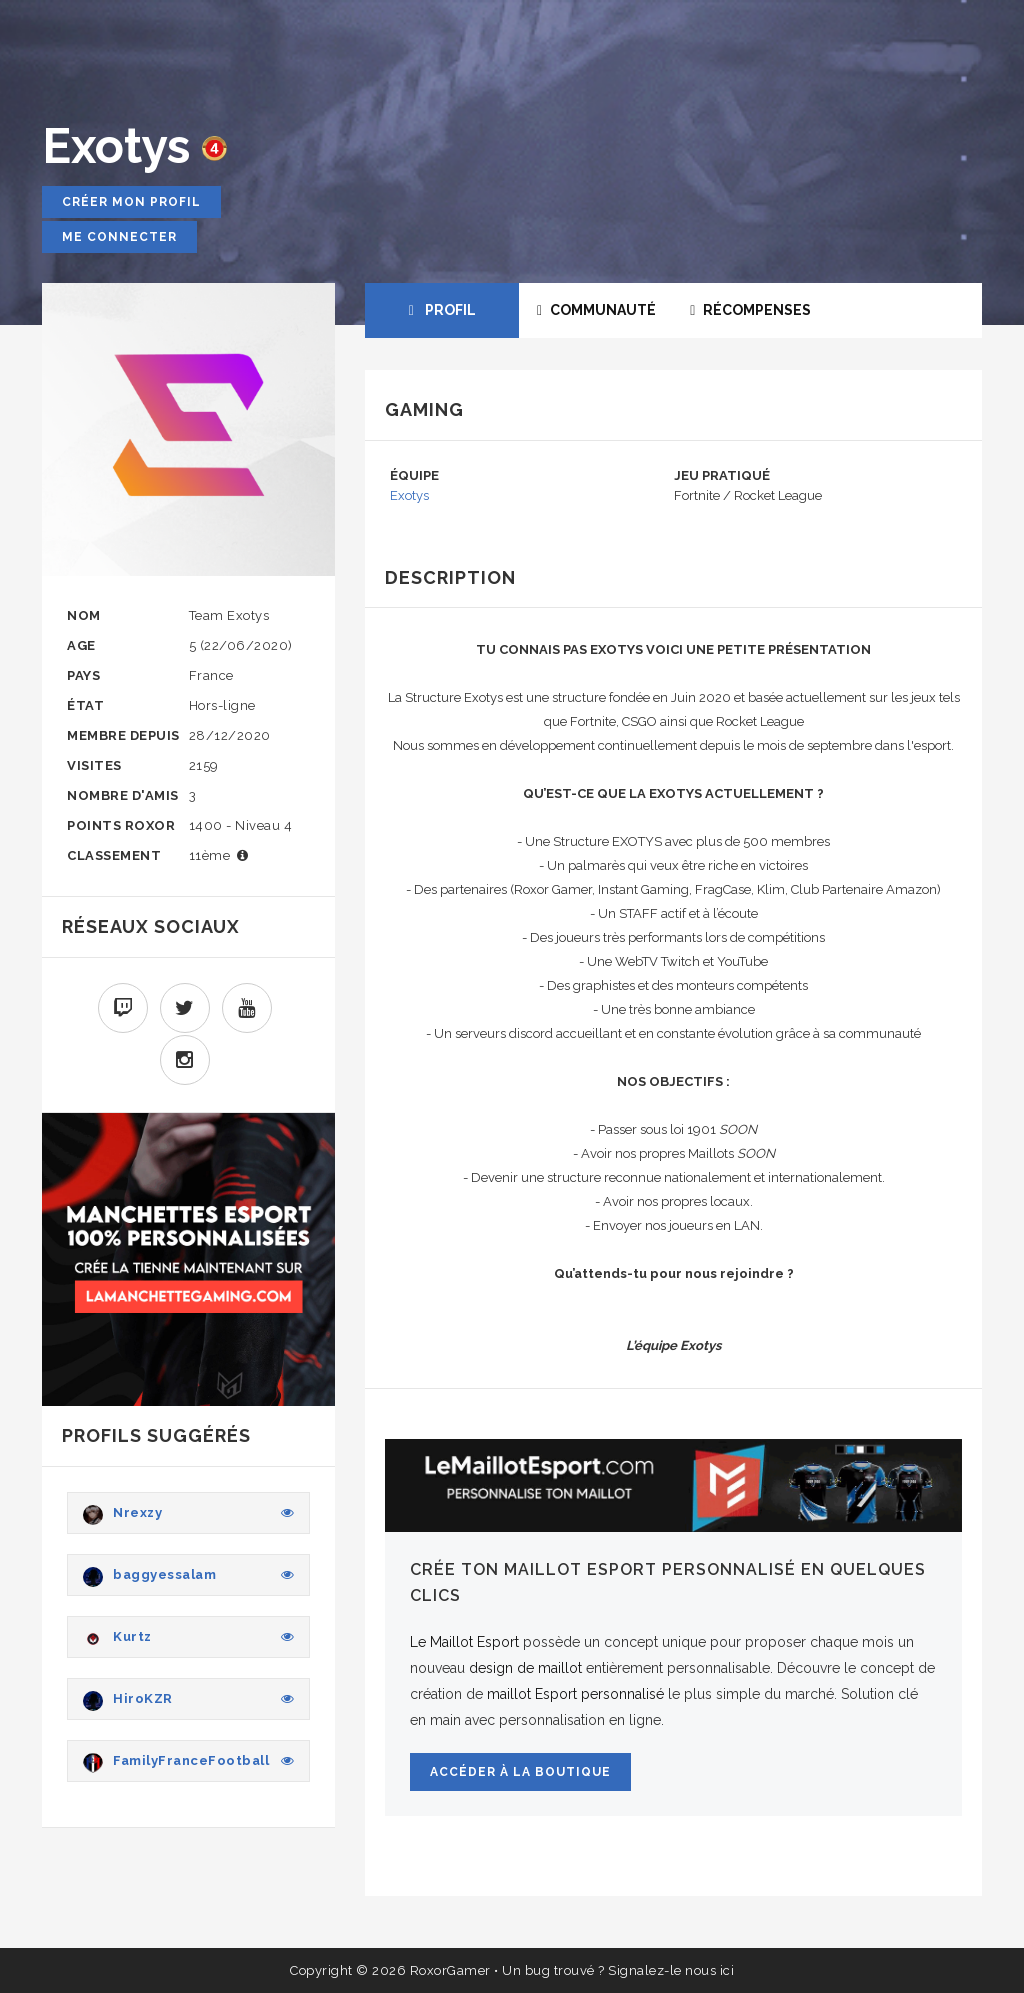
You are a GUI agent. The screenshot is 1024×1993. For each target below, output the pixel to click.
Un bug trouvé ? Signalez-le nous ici (618, 1970)
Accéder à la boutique (520, 1772)
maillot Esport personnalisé (575, 1694)
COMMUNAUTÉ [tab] (596, 310)
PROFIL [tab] (442, 310)
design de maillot (525, 1668)
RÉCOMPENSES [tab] (750, 310)
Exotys (409, 495)
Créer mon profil (131, 202)
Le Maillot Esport (464, 1642)
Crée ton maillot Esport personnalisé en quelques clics (668, 1582)
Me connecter (119, 237)
